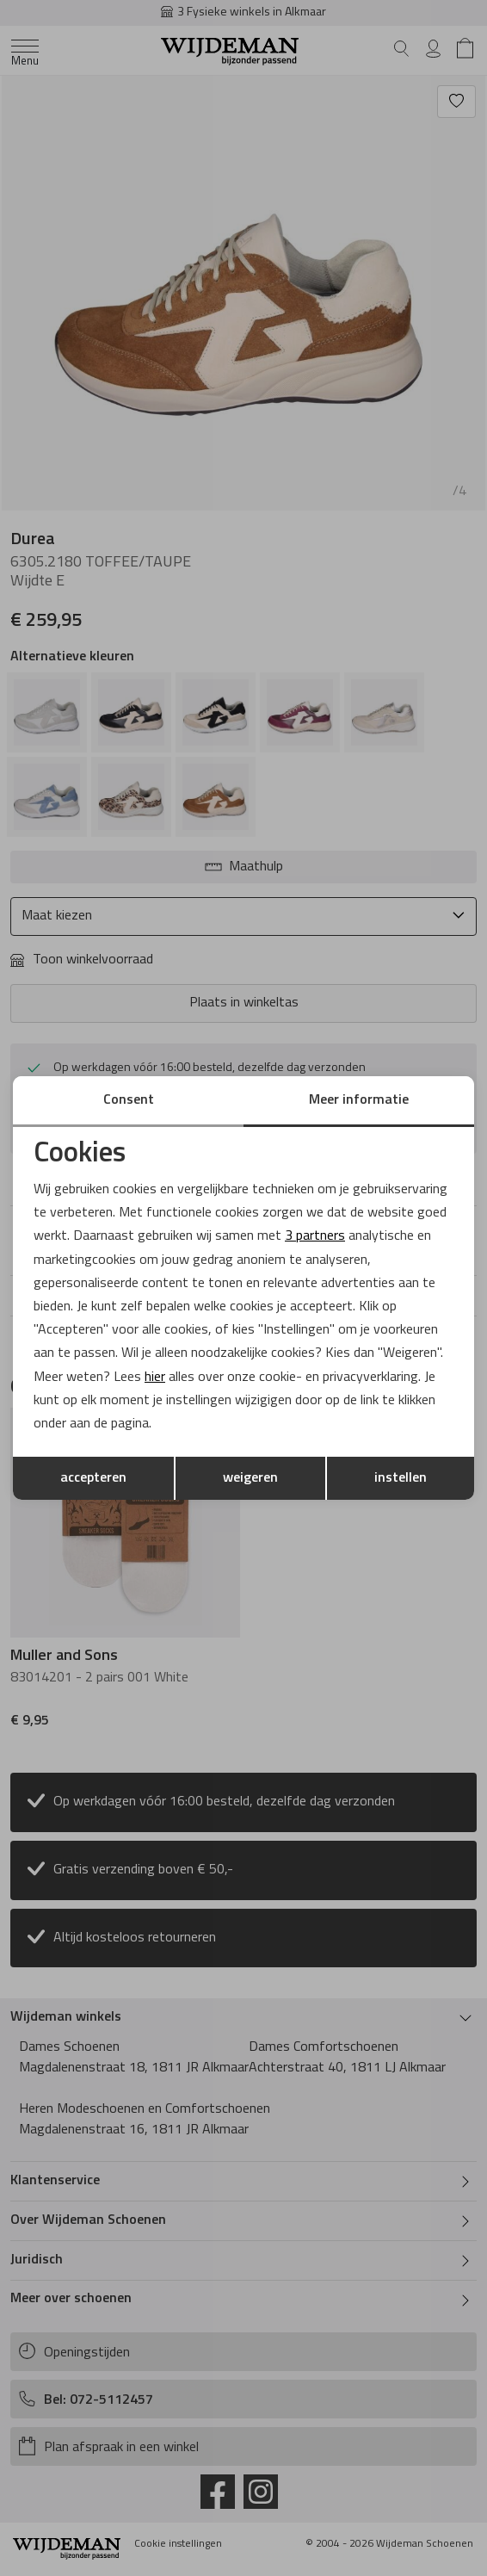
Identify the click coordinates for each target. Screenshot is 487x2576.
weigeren (250, 1478)
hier (155, 1377)
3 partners (315, 1236)
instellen (400, 1478)
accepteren (93, 1478)
